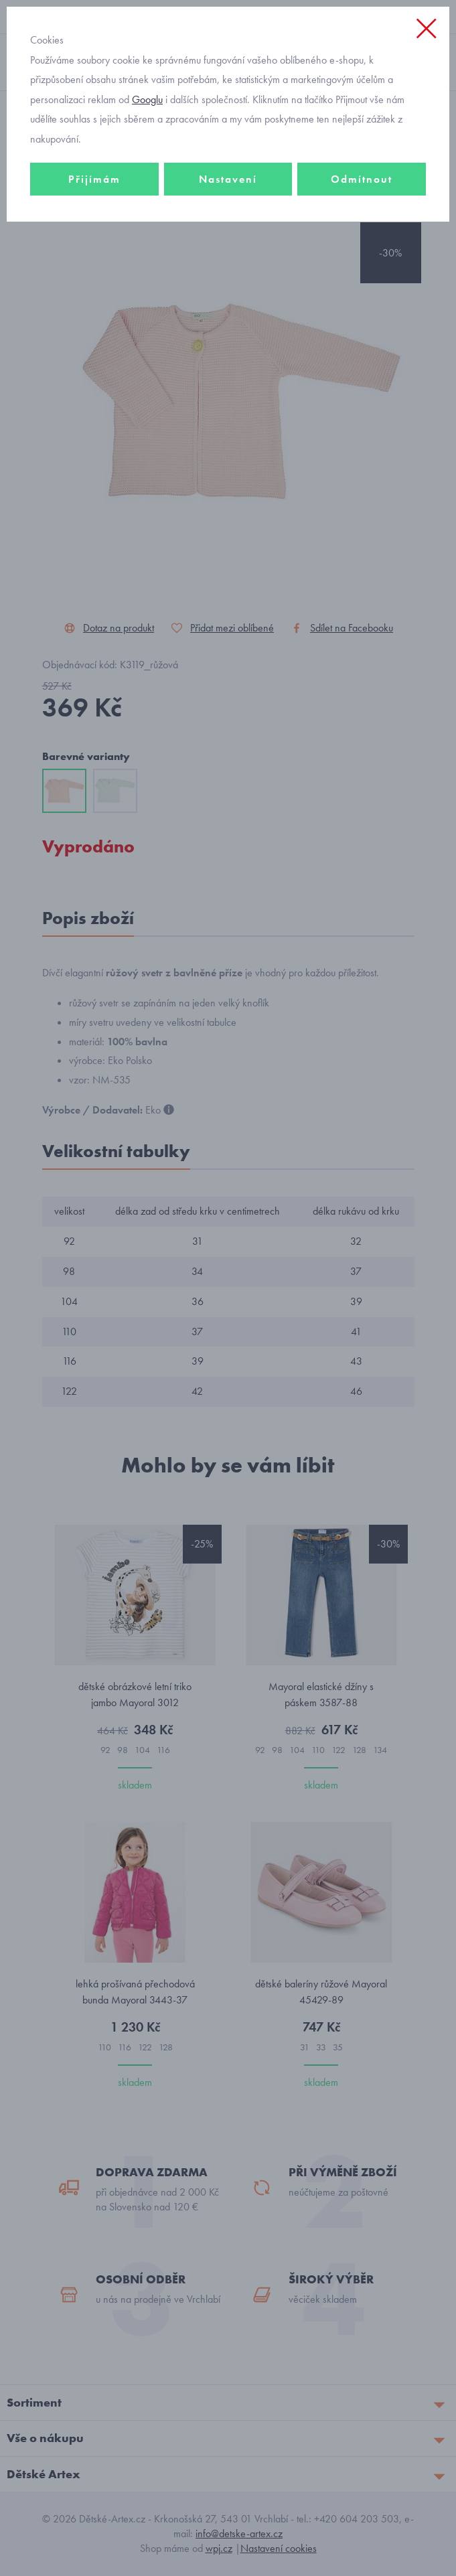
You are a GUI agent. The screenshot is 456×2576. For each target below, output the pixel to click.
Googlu (147, 99)
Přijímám (94, 179)
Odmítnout (361, 179)
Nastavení (228, 179)
